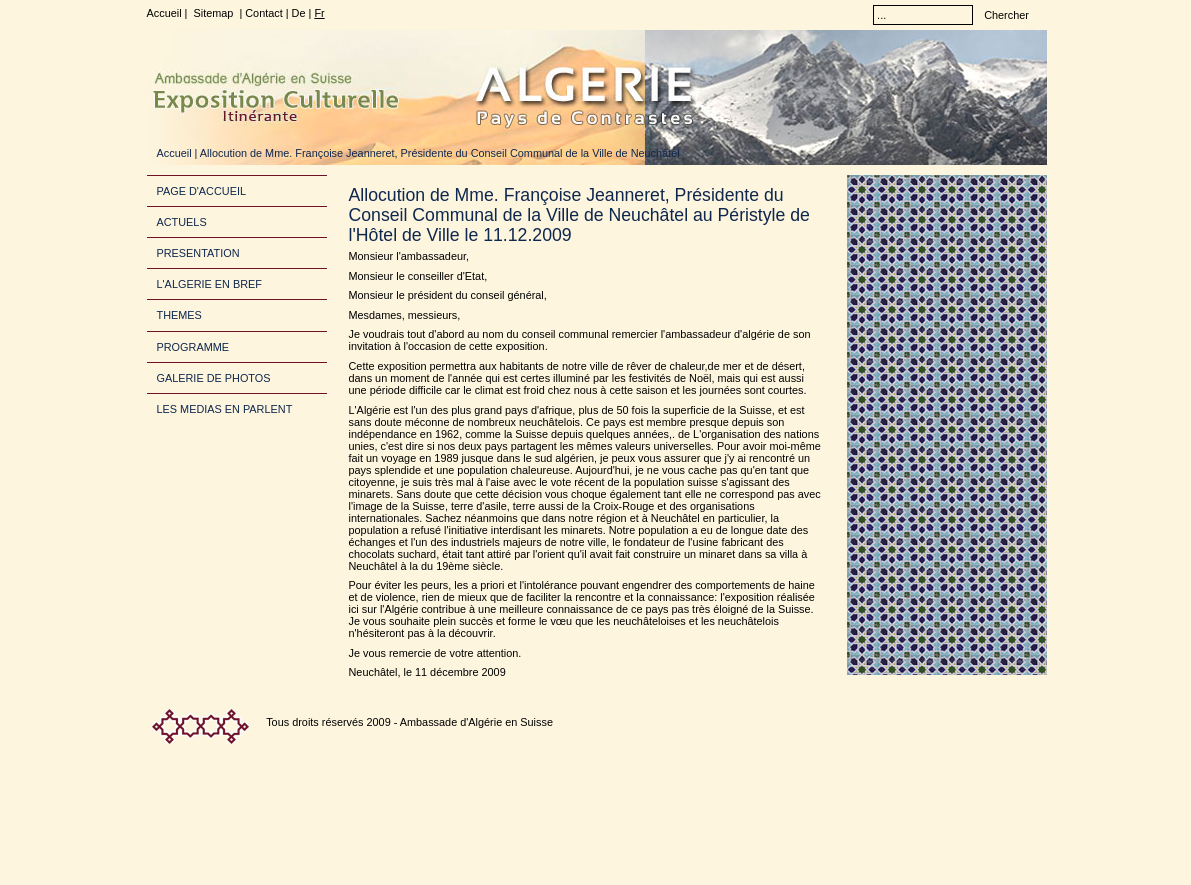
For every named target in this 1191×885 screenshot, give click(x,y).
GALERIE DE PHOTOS (214, 378)
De (299, 13)
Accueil (164, 13)
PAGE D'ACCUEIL (202, 191)
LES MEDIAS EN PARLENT (225, 409)
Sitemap (213, 13)
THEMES (179, 315)
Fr (319, 13)
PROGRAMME (193, 347)
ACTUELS (182, 222)
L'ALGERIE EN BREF (209, 284)
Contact (263, 13)
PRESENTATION (198, 253)
